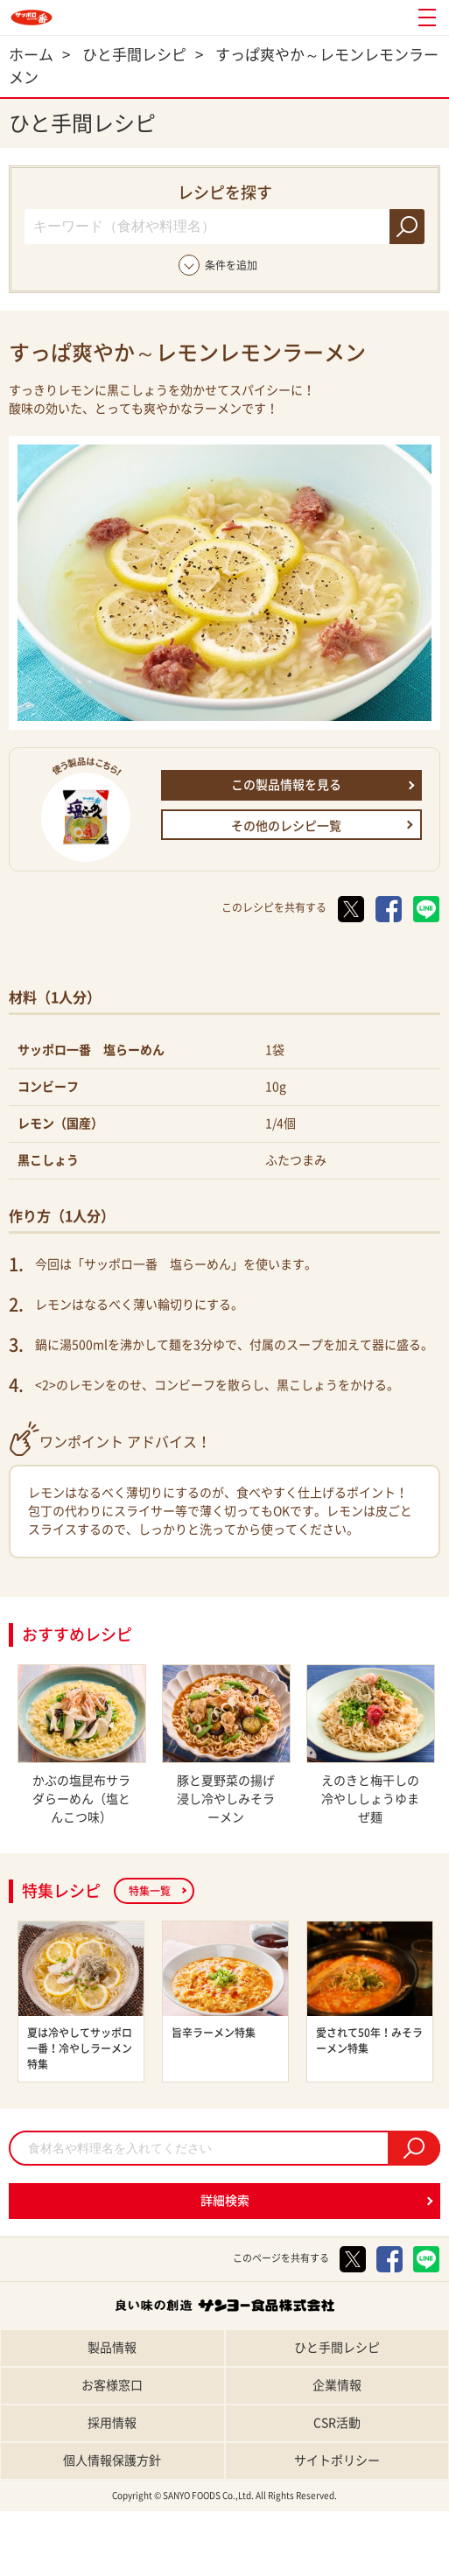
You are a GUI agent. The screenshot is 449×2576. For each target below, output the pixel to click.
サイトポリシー (337, 2460)
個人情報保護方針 (112, 2460)
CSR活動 (337, 2423)
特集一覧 (150, 1891)
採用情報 (112, 2423)
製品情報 (112, 2348)
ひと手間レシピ (337, 2348)
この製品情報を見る (286, 785)
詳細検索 (224, 2200)
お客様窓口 (112, 2385)
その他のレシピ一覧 (286, 826)
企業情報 (336, 2385)
